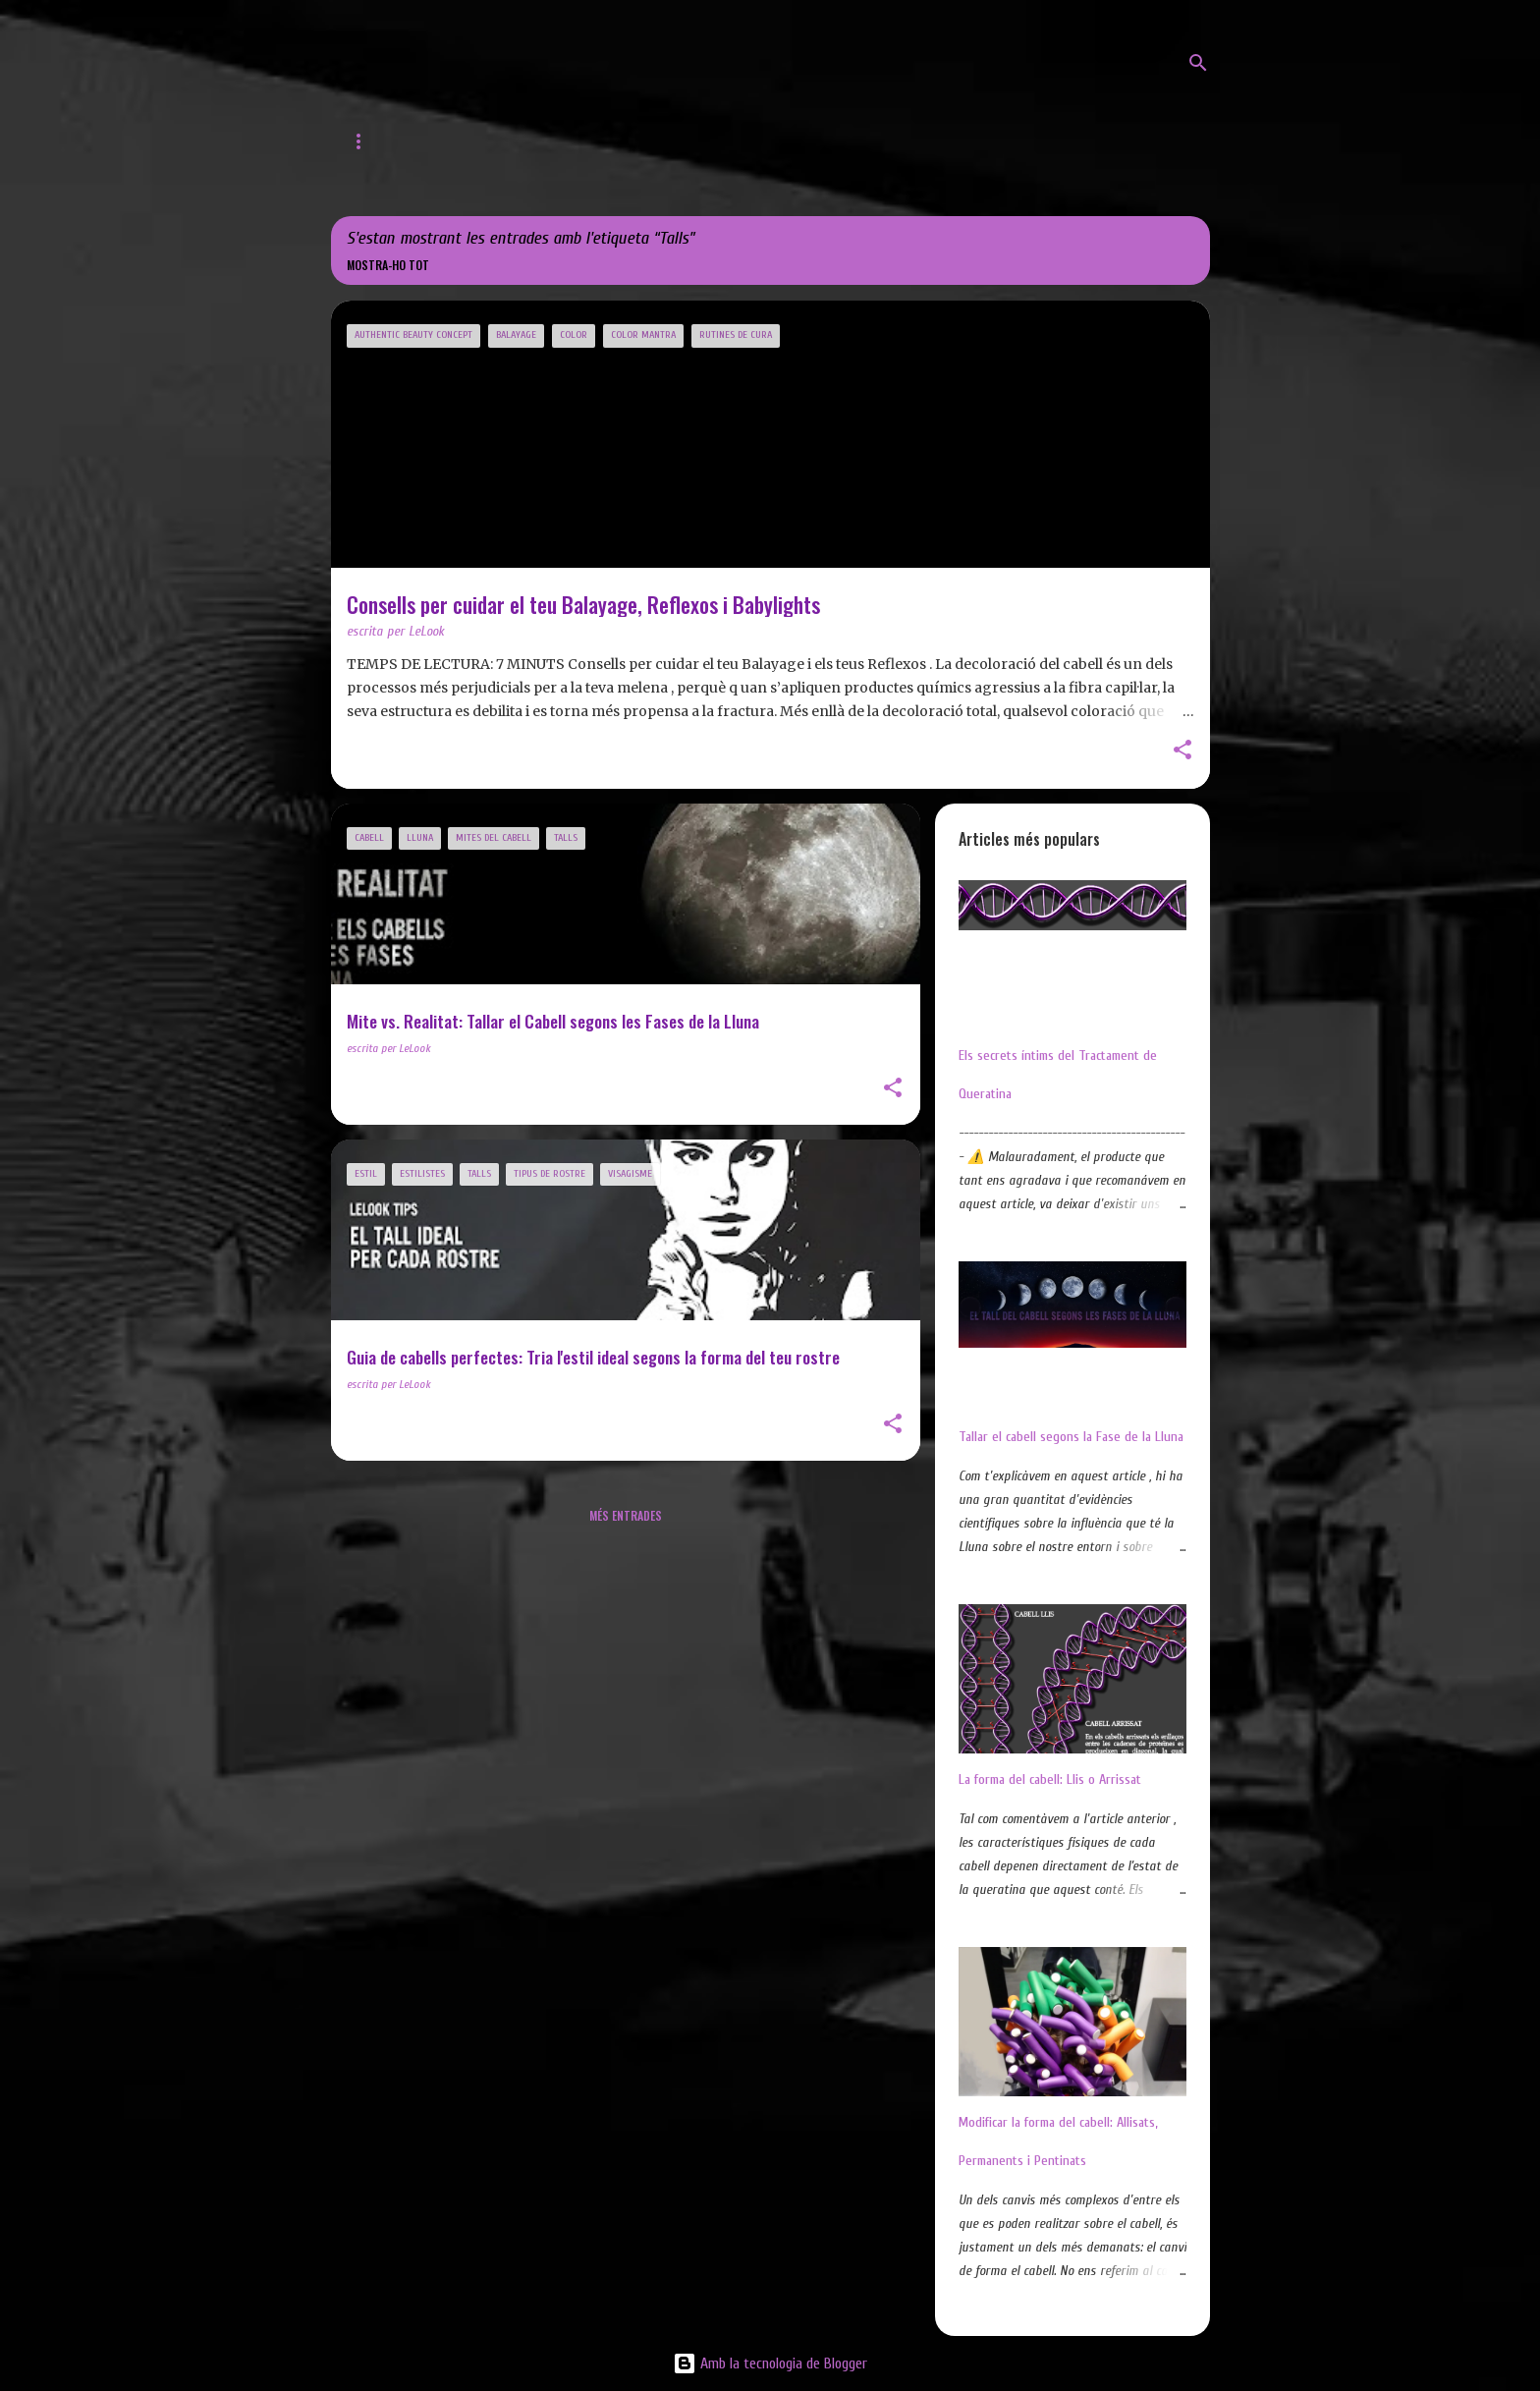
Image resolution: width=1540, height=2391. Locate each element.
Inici (363, 141)
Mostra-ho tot (388, 264)
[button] (1182, 751)
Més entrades (625, 1515)
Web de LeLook (473, 141)
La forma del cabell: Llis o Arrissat (1050, 1779)
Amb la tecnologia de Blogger (770, 2363)
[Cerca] (1198, 62)
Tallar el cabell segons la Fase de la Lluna (1071, 1436)
